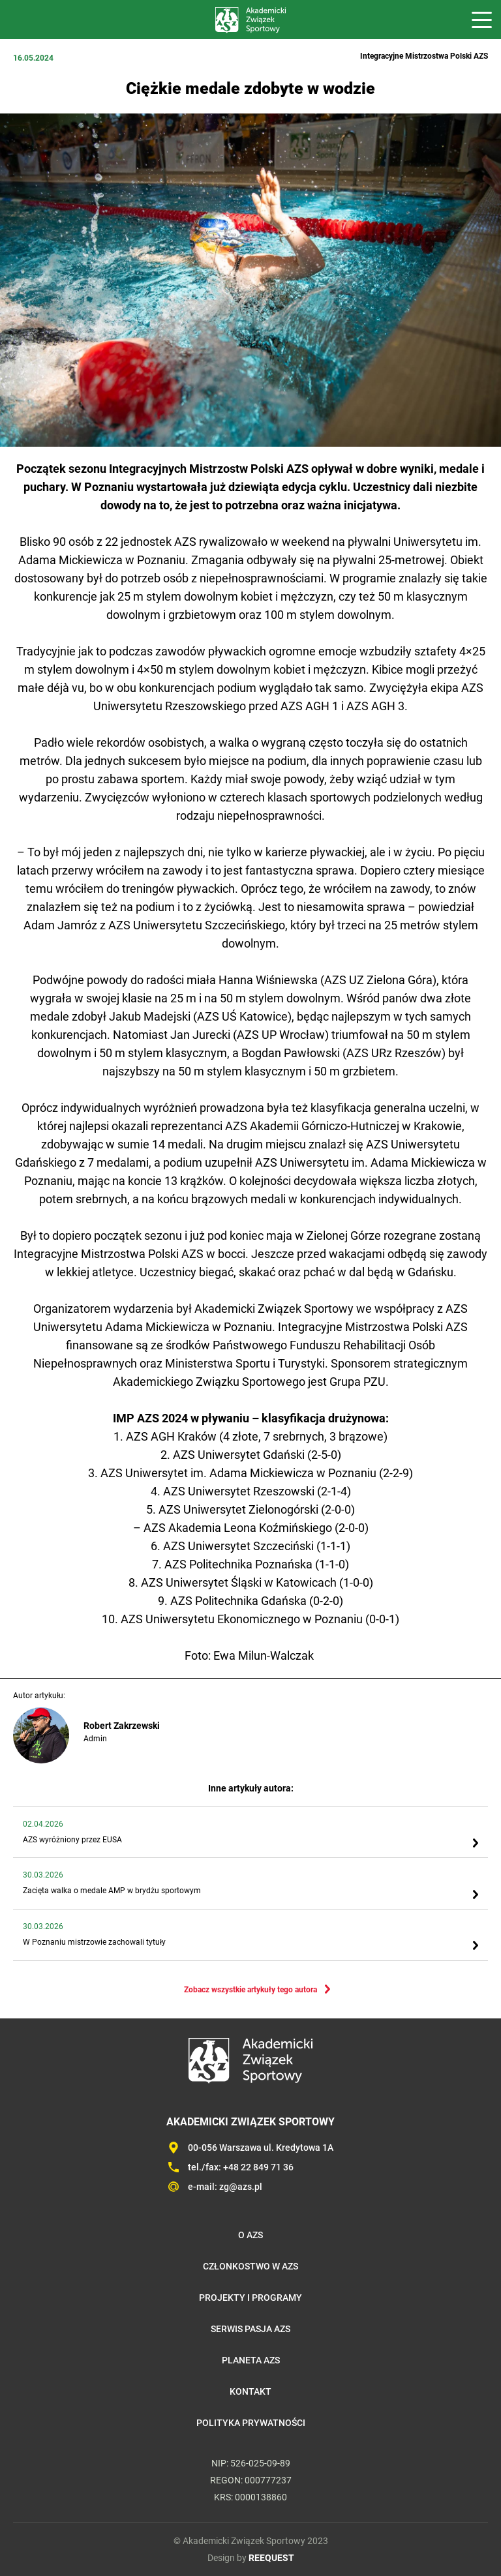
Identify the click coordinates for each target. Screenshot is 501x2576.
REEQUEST (271, 2558)
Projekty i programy (250, 2297)
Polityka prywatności (250, 2423)
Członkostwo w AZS (250, 2266)
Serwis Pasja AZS (250, 2329)
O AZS (250, 2235)
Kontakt (250, 2391)
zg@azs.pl (240, 2186)
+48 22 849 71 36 (258, 2167)
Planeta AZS (251, 2360)
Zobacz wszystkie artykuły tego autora (250, 1989)
